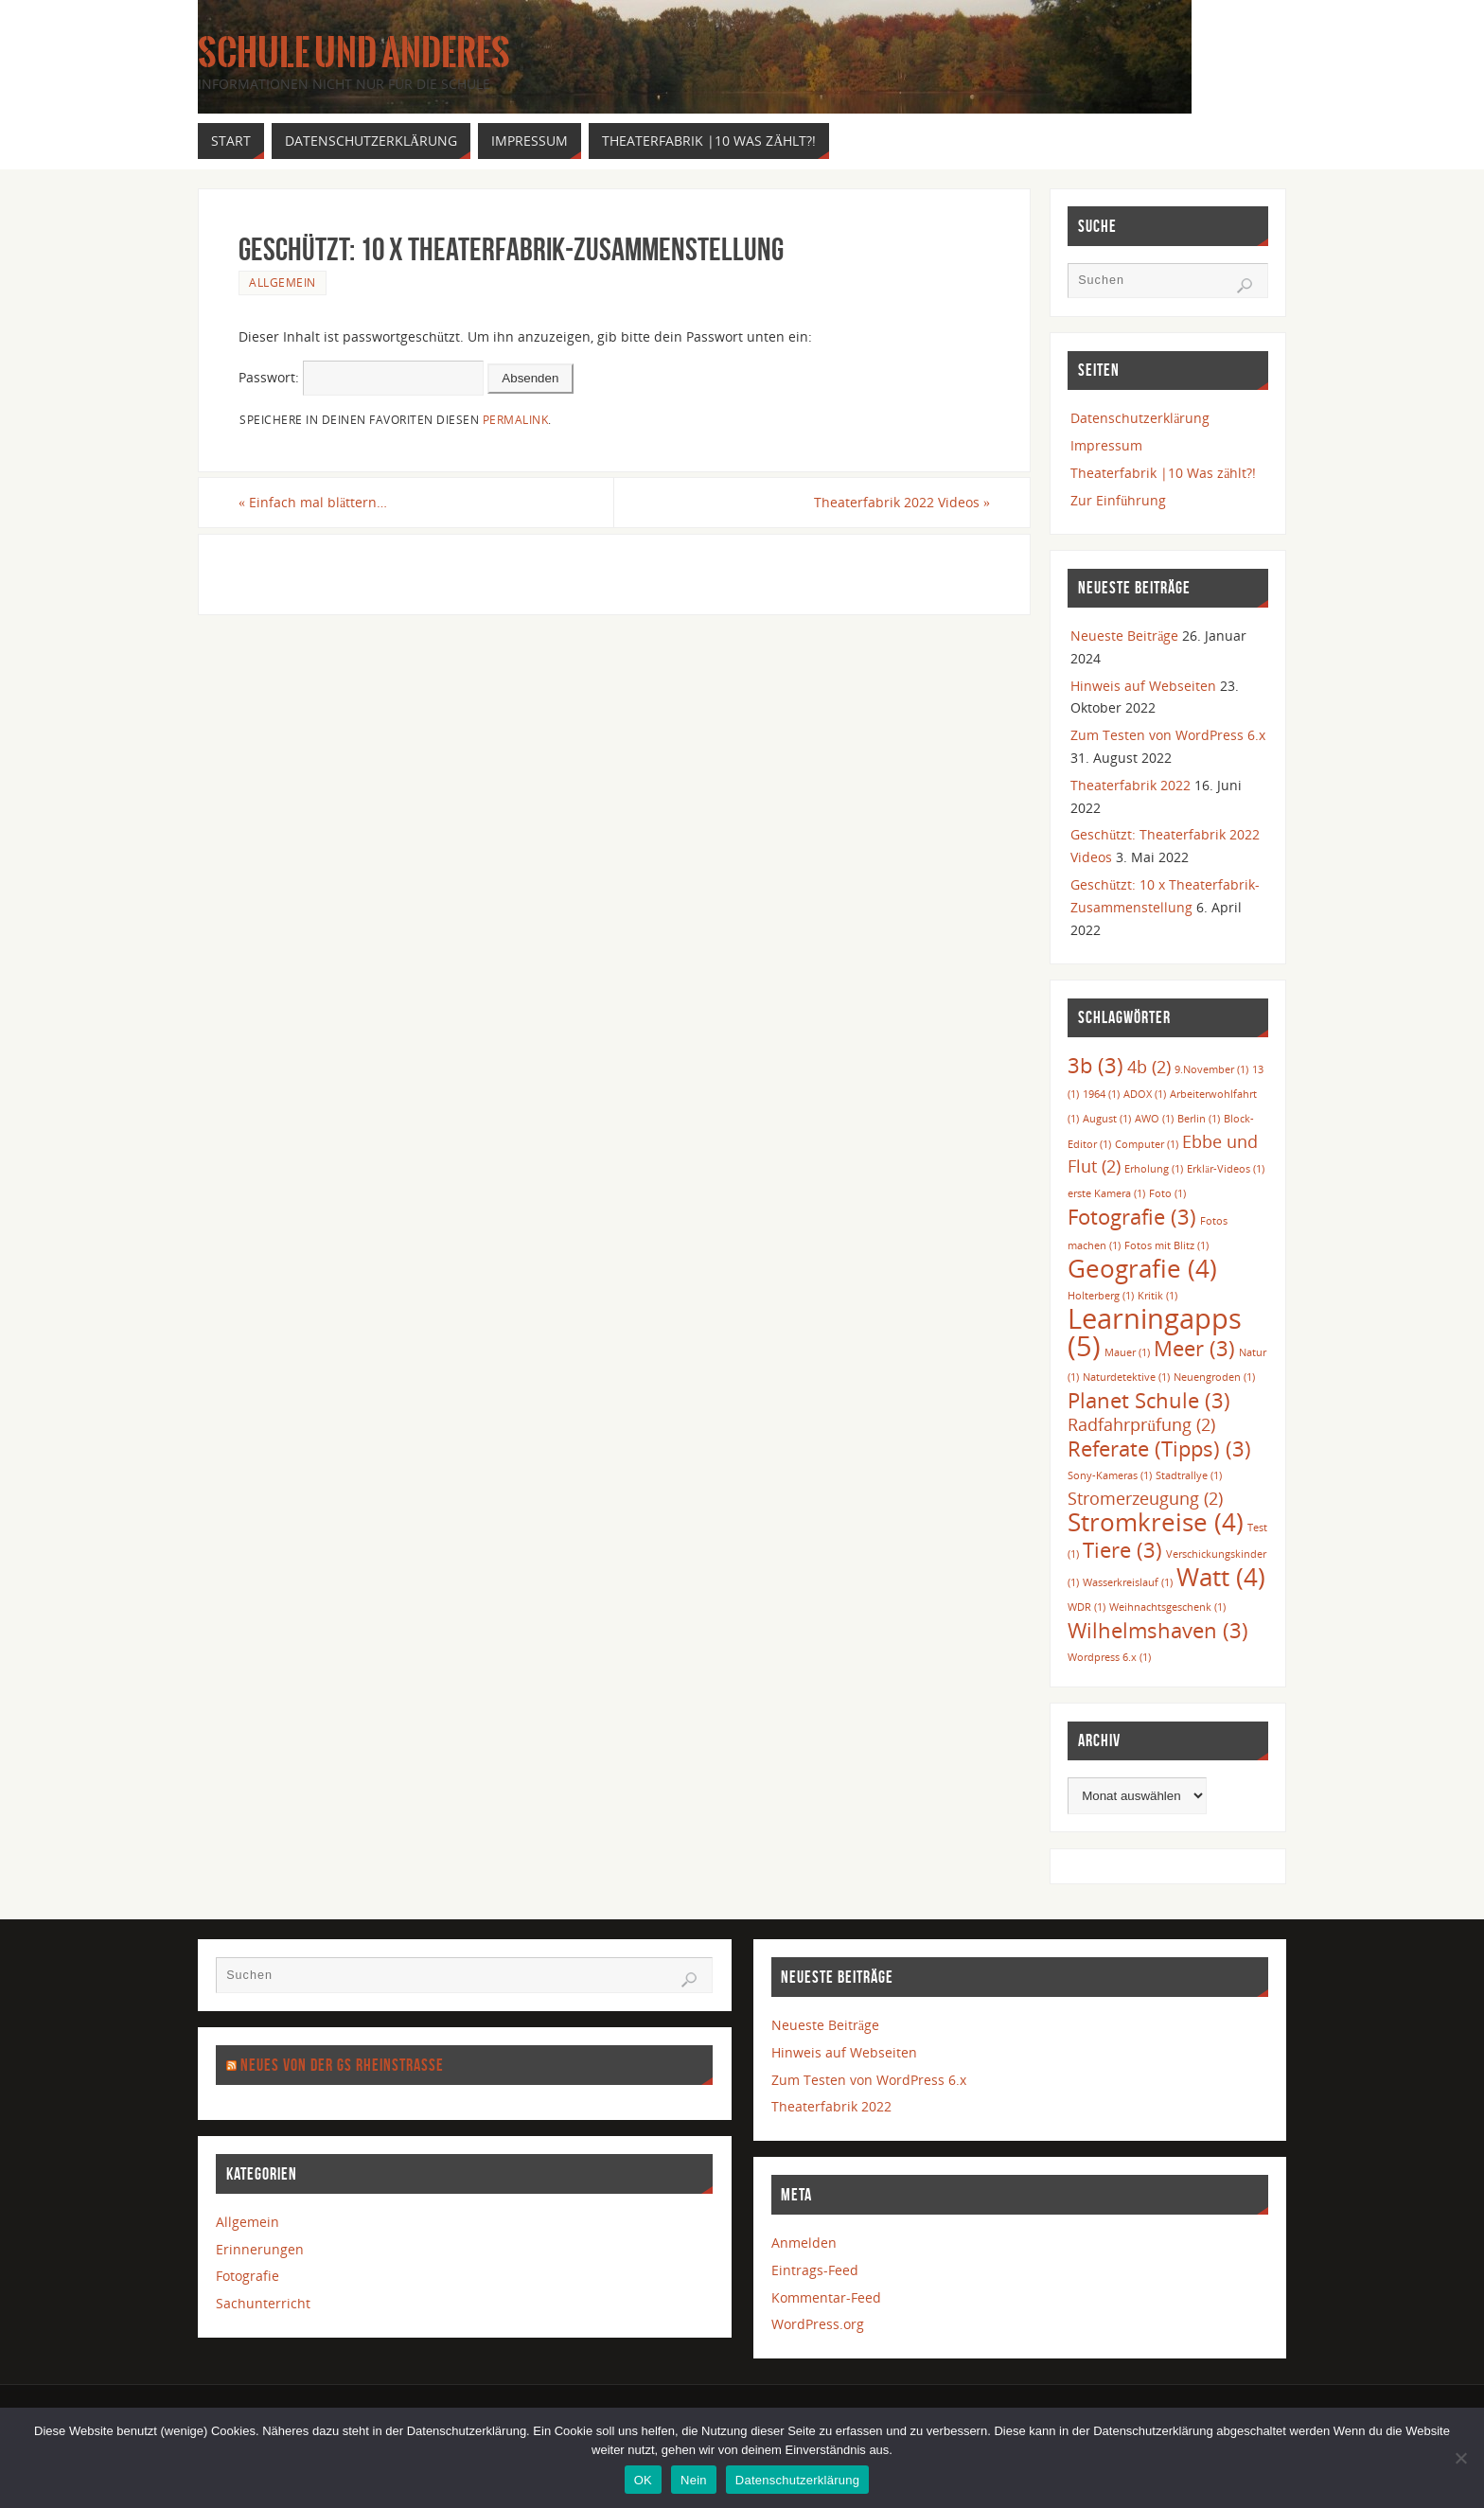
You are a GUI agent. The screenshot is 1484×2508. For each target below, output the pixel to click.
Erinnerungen (260, 2249)
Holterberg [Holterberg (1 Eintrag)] (1101, 1295)
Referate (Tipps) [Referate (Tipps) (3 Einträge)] (1159, 1448)
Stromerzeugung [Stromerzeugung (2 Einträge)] (1145, 1498)
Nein (693, 2480)
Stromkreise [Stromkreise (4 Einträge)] (1156, 1522)
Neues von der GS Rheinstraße (342, 2065)
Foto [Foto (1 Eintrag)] (1167, 1193)
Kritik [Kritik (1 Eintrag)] (1157, 1295)
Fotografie (247, 2276)
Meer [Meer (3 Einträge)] (1194, 1348)
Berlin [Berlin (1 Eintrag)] (1198, 1118)
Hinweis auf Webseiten (1143, 686)
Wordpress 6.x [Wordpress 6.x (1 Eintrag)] (1109, 1657)
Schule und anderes (354, 53)
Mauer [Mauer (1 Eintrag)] (1127, 1352)
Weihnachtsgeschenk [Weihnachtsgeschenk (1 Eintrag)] (1167, 1607)
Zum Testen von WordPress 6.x (1167, 735)
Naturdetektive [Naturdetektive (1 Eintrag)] (1126, 1377)
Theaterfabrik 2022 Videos (902, 502)
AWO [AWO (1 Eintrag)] (1154, 1118)
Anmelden (804, 2243)
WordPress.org (817, 2324)
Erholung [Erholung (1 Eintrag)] (1153, 1168)
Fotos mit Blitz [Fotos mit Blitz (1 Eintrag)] (1166, 1245)
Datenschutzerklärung (1140, 418)
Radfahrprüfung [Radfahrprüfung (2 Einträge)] (1141, 1424)
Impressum (1106, 445)
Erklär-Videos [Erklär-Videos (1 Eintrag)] (1225, 1168)
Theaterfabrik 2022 (1130, 785)
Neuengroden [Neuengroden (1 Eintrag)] (1214, 1377)
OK (643, 2480)
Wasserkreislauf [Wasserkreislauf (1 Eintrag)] (1128, 1582)
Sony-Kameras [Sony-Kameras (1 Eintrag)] (1110, 1475)
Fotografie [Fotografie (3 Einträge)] (1132, 1216)
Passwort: (361, 377)
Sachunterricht (263, 2303)
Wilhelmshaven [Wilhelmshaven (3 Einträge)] (1158, 1630)
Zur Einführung (1118, 500)
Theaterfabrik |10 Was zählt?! (1163, 473)
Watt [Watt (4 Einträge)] (1220, 1577)
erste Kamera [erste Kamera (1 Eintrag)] (1106, 1193)
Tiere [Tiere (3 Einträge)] (1122, 1549)
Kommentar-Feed (826, 2297)
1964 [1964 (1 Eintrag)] (1101, 1094)
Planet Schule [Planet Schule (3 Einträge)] (1149, 1400)
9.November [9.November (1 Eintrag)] (1211, 1069)
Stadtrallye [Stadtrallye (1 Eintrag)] (1189, 1475)
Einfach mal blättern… (312, 502)
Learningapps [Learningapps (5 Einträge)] (1155, 1332)
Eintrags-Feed (814, 2270)
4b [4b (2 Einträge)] (1149, 1066)
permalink (516, 419)
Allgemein (282, 282)
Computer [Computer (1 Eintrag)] (1146, 1144)
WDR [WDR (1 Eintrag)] (1086, 1607)
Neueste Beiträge (1124, 636)
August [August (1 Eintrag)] (1107, 1118)
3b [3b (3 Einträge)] (1095, 1065)
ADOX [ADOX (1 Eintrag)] (1144, 1094)
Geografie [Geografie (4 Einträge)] (1142, 1268)
